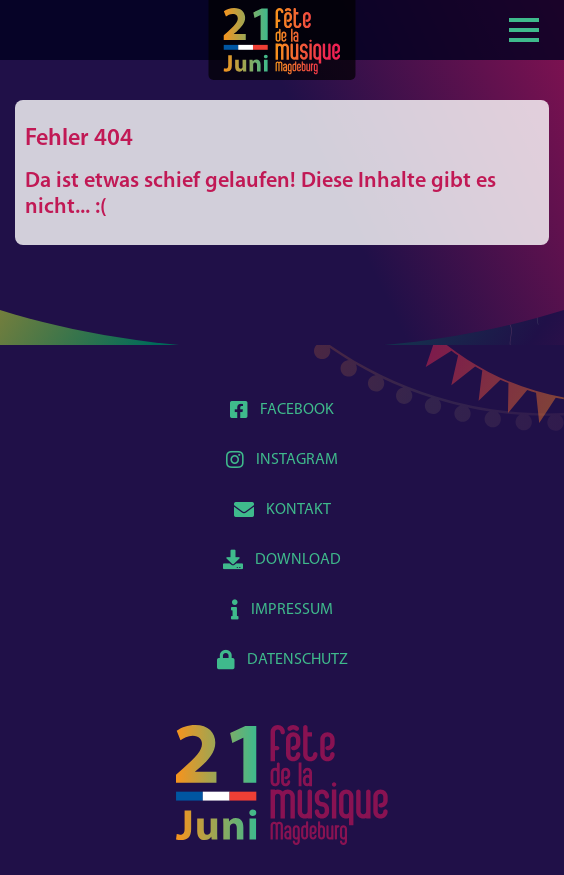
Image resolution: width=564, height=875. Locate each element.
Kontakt (282, 510)
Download (282, 560)
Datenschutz (282, 660)
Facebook (282, 410)
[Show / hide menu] (524, 28)
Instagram (282, 460)
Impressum (282, 610)
